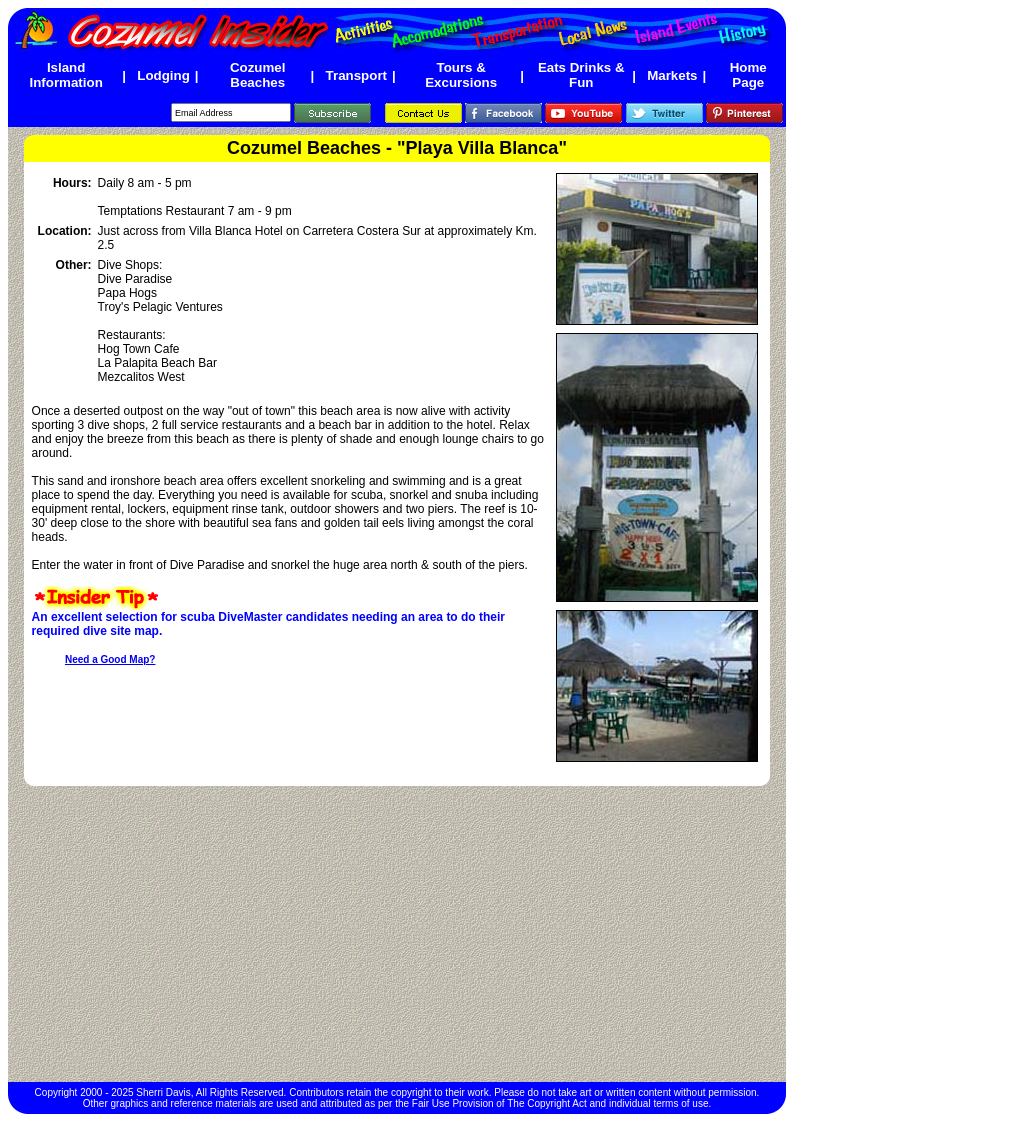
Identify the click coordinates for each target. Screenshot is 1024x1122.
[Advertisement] (397, 934)
